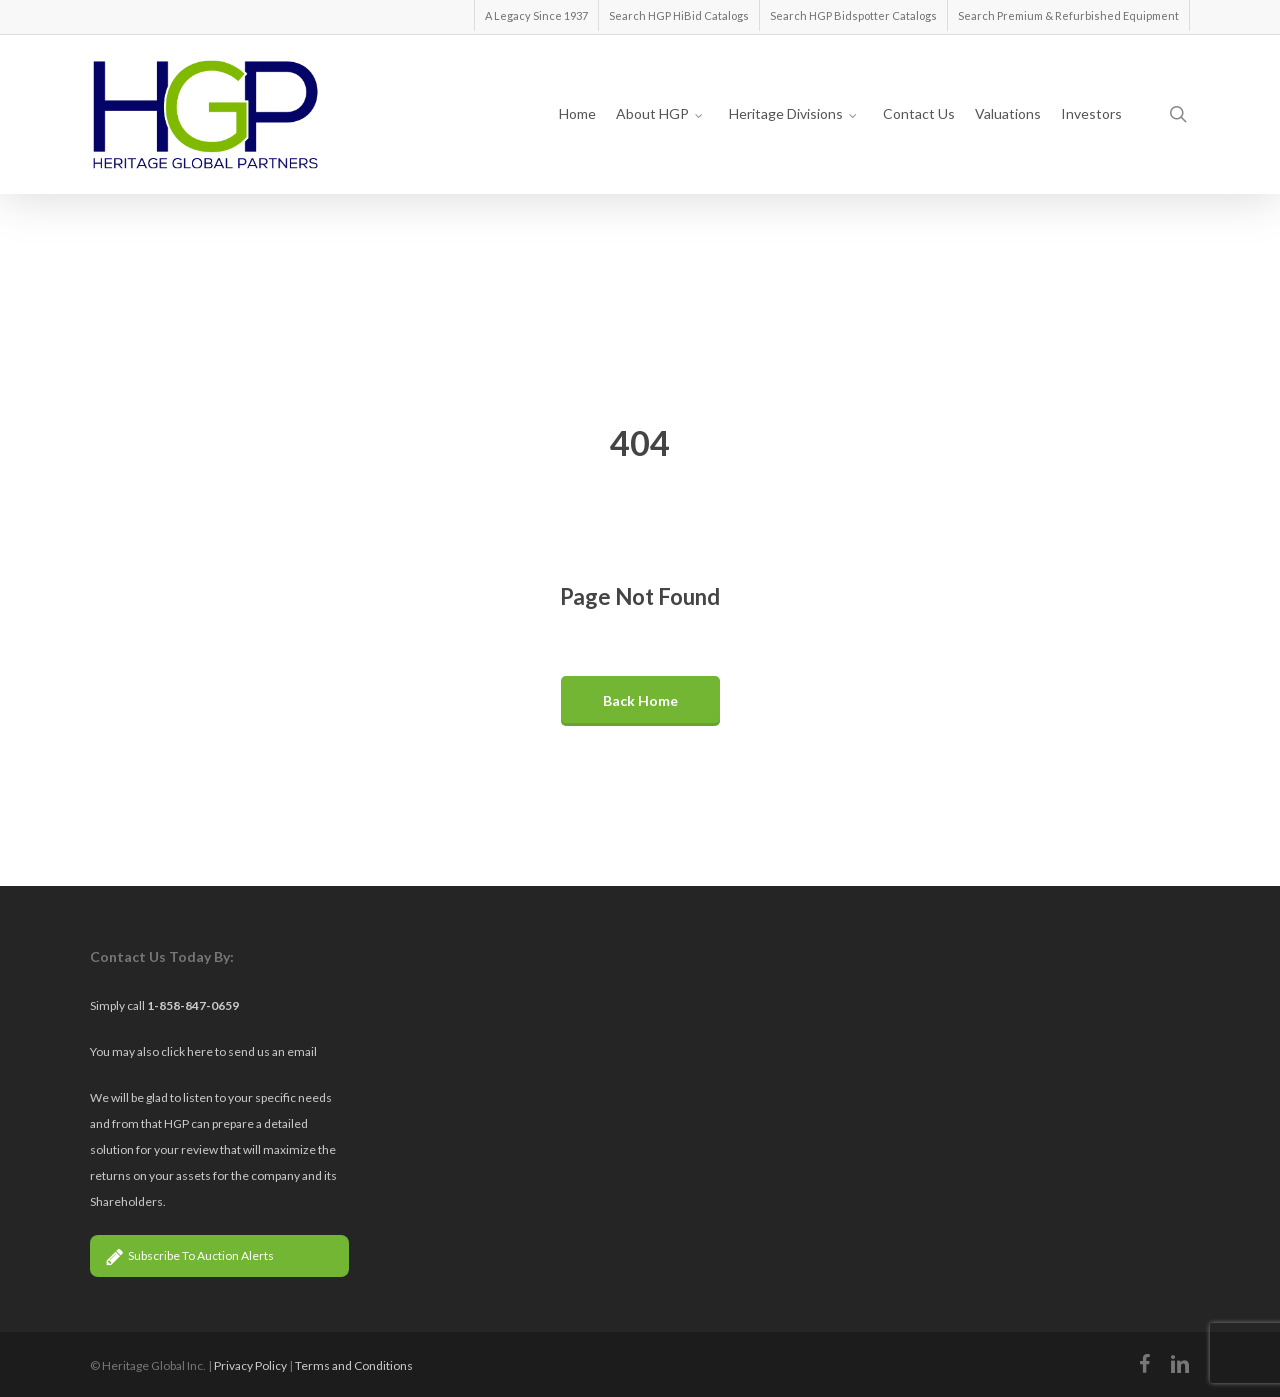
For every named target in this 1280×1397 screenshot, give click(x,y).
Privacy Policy (250, 1365)
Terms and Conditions (354, 1365)
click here (188, 1051)
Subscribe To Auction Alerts (190, 1255)
